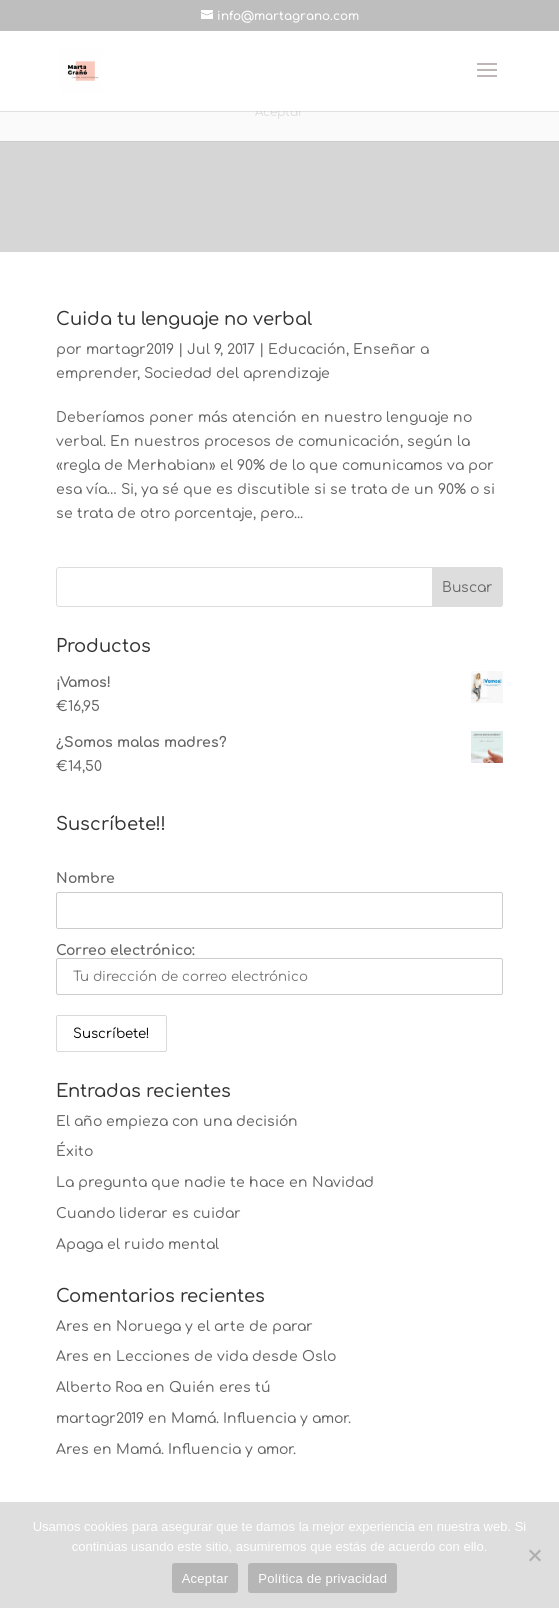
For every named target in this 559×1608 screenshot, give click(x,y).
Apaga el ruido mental (137, 1244)
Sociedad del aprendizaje (237, 373)
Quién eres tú (220, 1387)
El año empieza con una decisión (177, 1121)
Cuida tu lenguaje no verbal (184, 319)
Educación (307, 349)
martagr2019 (130, 349)
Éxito (74, 1151)
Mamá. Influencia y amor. (261, 1418)
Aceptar (205, 1578)
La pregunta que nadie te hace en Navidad (215, 1182)
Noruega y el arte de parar (214, 1326)
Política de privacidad (322, 1578)
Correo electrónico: (279, 969)
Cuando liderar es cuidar (148, 1213)
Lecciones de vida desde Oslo (226, 1356)
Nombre (85, 878)
